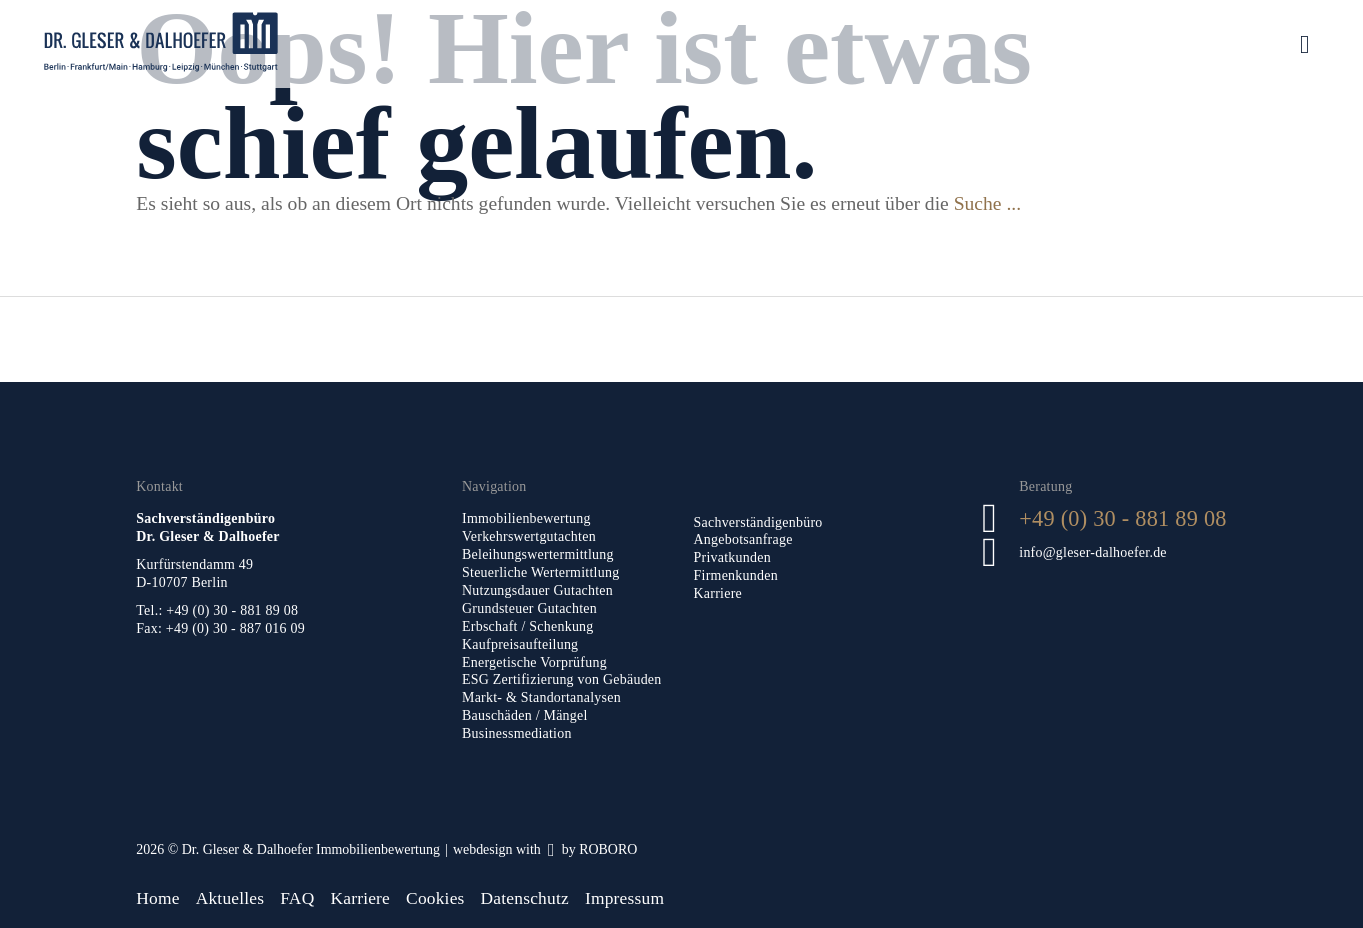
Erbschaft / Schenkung (528, 626)
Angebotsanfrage (743, 539)
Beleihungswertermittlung (538, 554)
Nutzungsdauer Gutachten (537, 590)
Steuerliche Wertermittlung (540, 572)
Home (157, 898)
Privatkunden (732, 557)
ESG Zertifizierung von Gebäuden (562, 679)
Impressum (624, 898)
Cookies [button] (435, 898)
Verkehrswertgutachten (529, 536)
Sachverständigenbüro (758, 522)
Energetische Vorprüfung (534, 662)
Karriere (718, 593)
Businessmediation (517, 733)
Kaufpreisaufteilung (520, 644)
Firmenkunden (736, 575)
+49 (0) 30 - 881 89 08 (1122, 518)
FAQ (297, 898)
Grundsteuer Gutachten (529, 608)
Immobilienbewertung (526, 518)
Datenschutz (525, 898)
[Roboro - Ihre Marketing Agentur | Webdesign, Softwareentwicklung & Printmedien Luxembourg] (545, 850)
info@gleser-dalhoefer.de (1093, 552)
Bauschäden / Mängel (525, 715)
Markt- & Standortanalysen (541, 697)
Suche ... (987, 203)
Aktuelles (230, 898)
